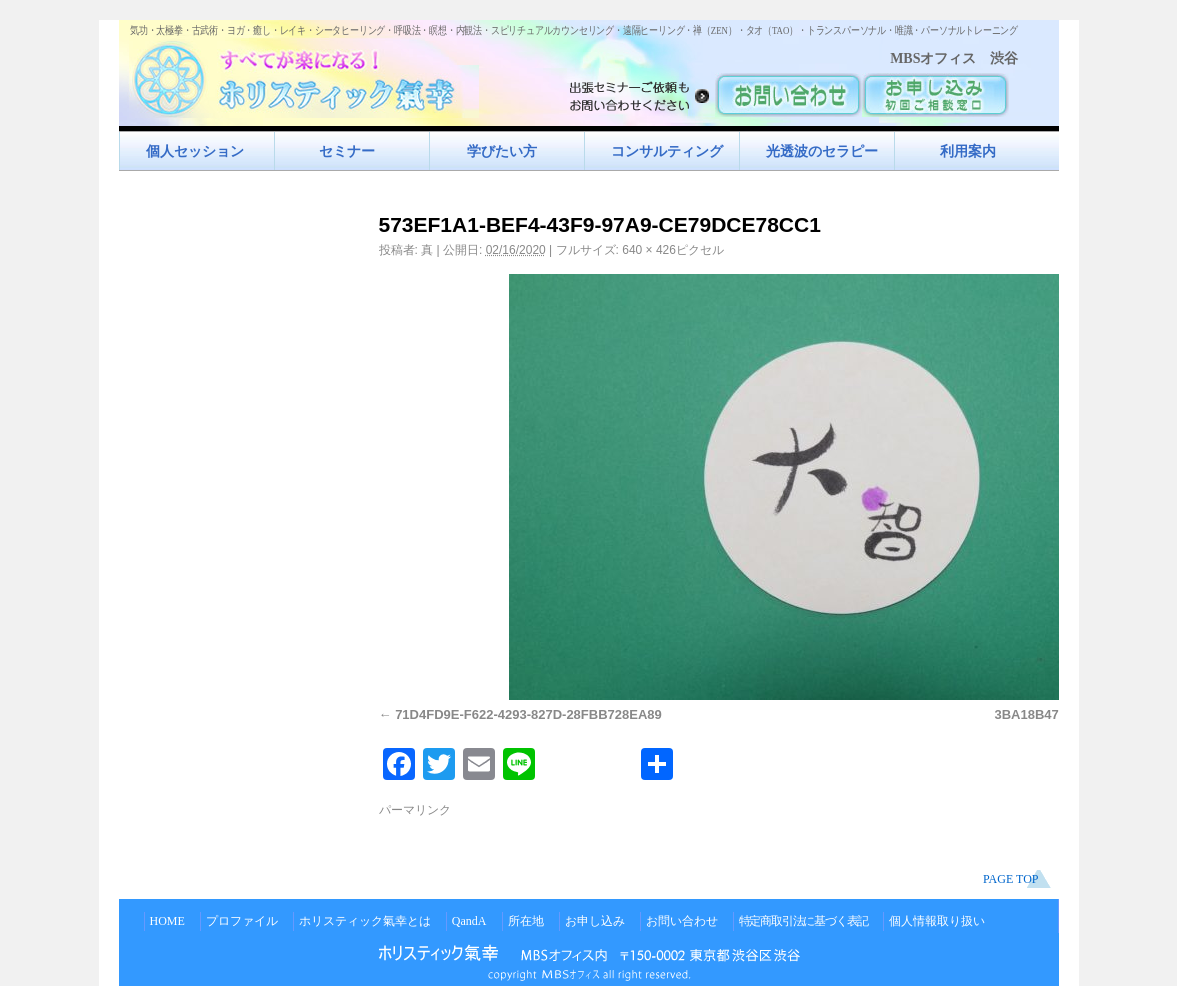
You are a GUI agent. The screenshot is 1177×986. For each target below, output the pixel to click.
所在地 (526, 921)
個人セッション (195, 151)
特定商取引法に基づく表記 (804, 921)
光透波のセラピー (822, 151)
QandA (469, 921)
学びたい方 (502, 151)
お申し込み (595, 921)
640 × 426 (649, 250)
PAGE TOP (1010, 879)
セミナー (347, 151)
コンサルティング (667, 151)
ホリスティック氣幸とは (365, 921)
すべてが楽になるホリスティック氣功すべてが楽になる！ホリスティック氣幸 (304, 75)
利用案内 (968, 151)
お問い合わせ (682, 921)
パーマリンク (415, 810)
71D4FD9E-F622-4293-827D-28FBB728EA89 (528, 714)
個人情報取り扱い (937, 921)
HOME (167, 921)
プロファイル (242, 921)
